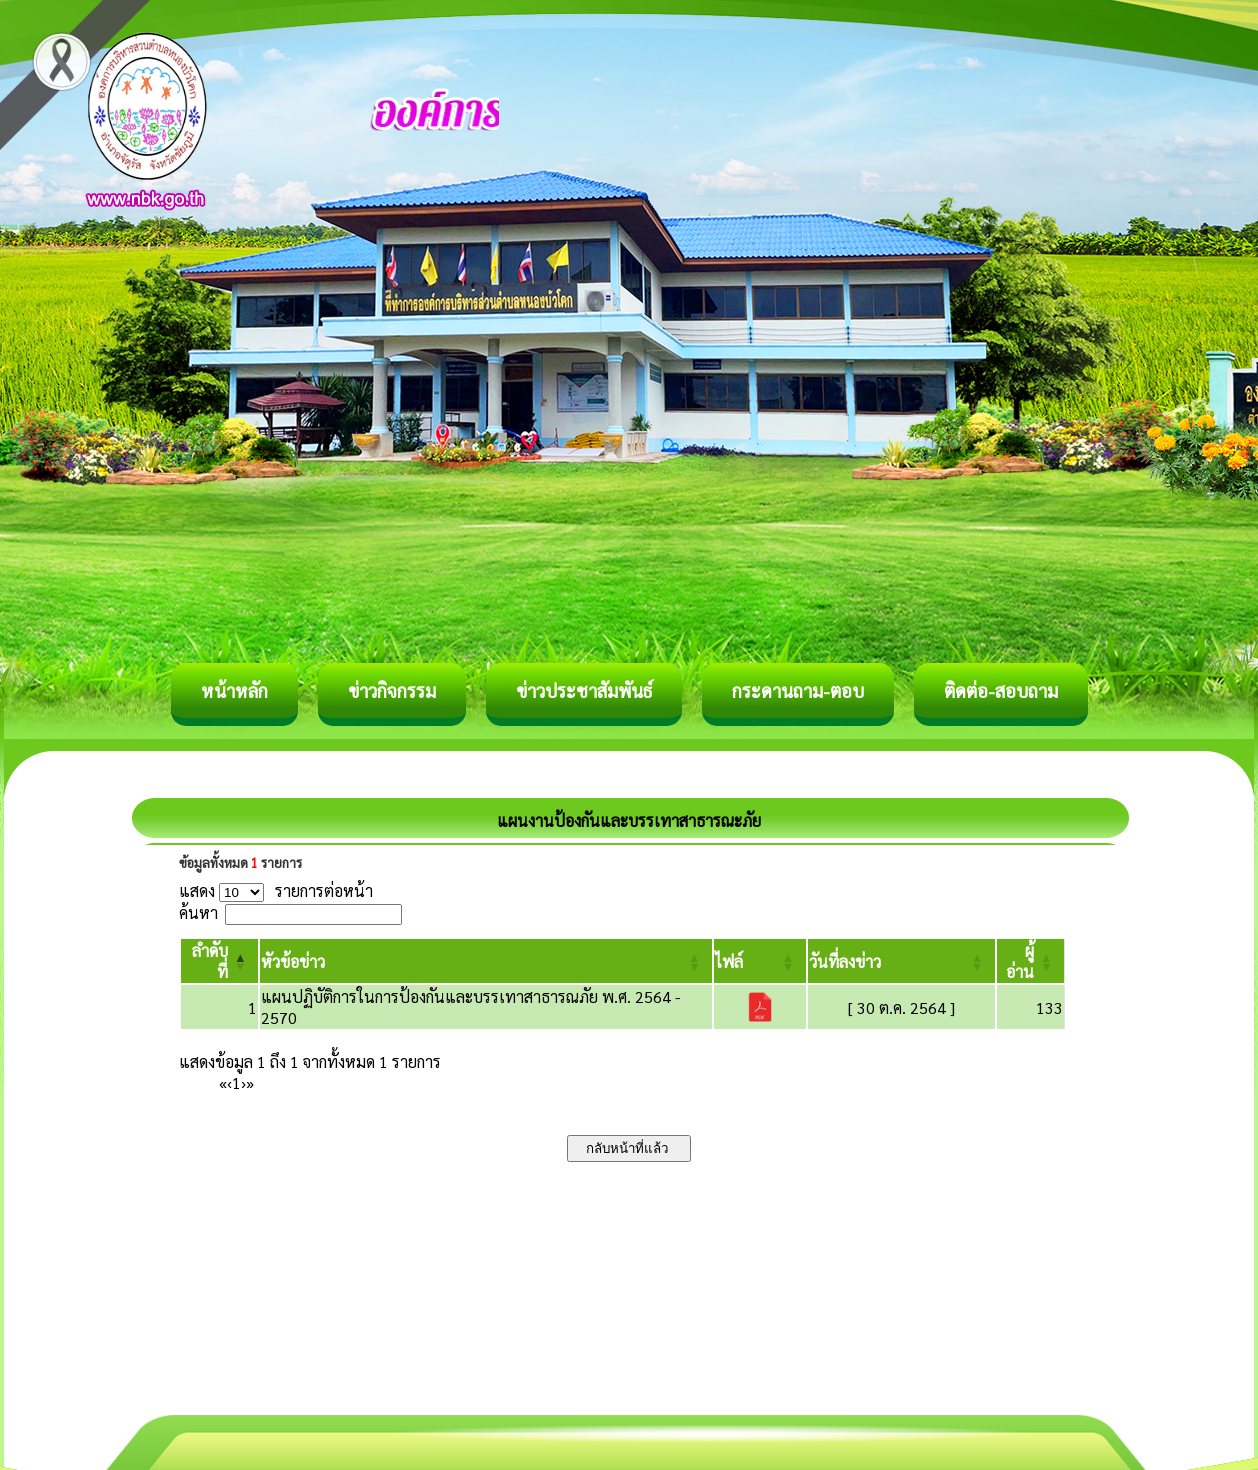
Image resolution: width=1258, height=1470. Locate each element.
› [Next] (243, 1082)
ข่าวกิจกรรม (392, 690)
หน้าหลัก (234, 690)
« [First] (223, 1082)
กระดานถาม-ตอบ (798, 690)
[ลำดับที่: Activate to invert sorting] (219, 961)
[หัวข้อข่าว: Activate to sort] (486, 961)
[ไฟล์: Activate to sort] (760, 961)
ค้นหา (198, 912)
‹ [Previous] (229, 1082)
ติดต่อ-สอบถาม (1001, 690)
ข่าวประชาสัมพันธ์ (584, 690)
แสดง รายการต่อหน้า (276, 890)
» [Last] (250, 1082)
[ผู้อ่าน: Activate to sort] (1031, 961)
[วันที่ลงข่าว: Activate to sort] (901, 961)
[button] (293, 961)
